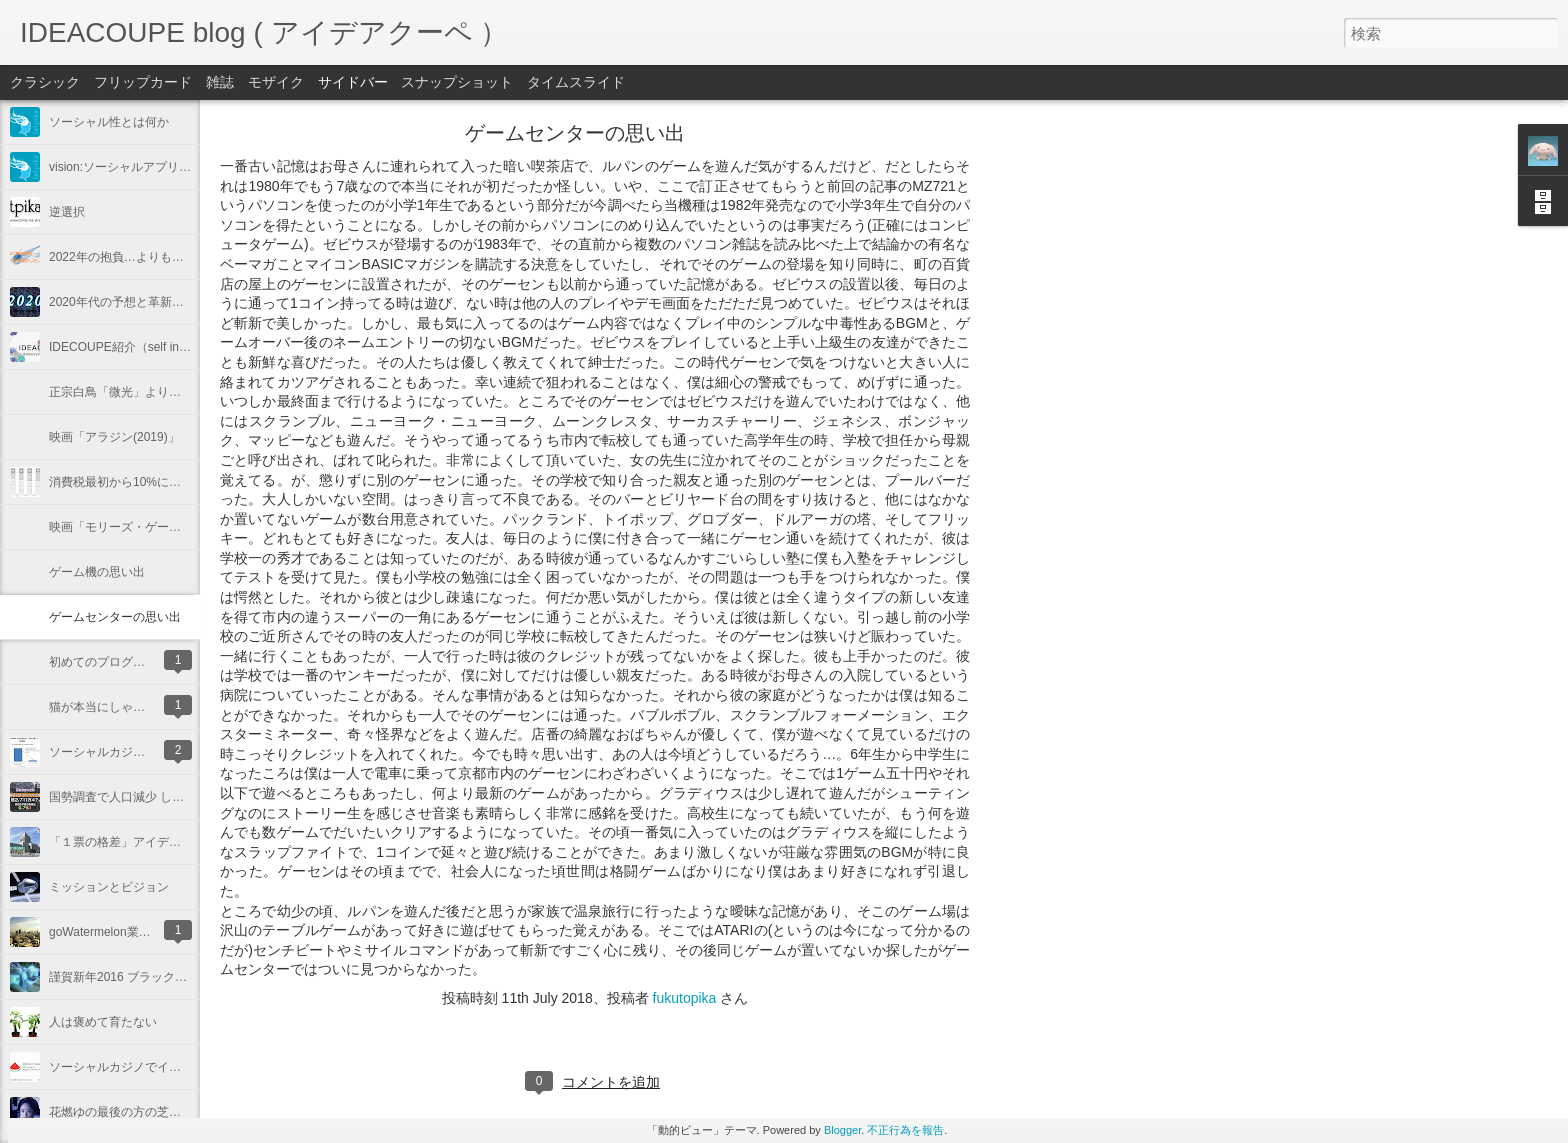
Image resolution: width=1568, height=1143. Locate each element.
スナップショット (457, 82)
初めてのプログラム (103, 662)
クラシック (45, 82)
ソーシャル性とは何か (109, 122)
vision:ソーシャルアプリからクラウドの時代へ (174, 167)
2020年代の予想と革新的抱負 (128, 302)
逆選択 (67, 212)
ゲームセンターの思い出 (115, 617)
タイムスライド (576, 82)
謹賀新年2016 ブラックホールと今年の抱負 (166, 977)
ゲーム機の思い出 (97, 572)
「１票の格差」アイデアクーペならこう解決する (181, 842)
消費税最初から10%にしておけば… (145, 482)
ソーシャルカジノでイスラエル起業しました (169, 1067)
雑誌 (220, 82)
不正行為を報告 (905, 1130)
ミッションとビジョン (109, 887)
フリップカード (143, 82)
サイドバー (353, 82)
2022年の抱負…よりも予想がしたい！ (152, 257)
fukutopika (685, 998)
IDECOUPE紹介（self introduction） (146, 347)
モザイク (276, 82)
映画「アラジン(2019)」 (114, 437)
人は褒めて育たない (103, 1022)
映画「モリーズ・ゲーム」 (121, 527)
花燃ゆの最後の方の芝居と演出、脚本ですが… (175, 1112)
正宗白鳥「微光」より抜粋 (121, 392)
